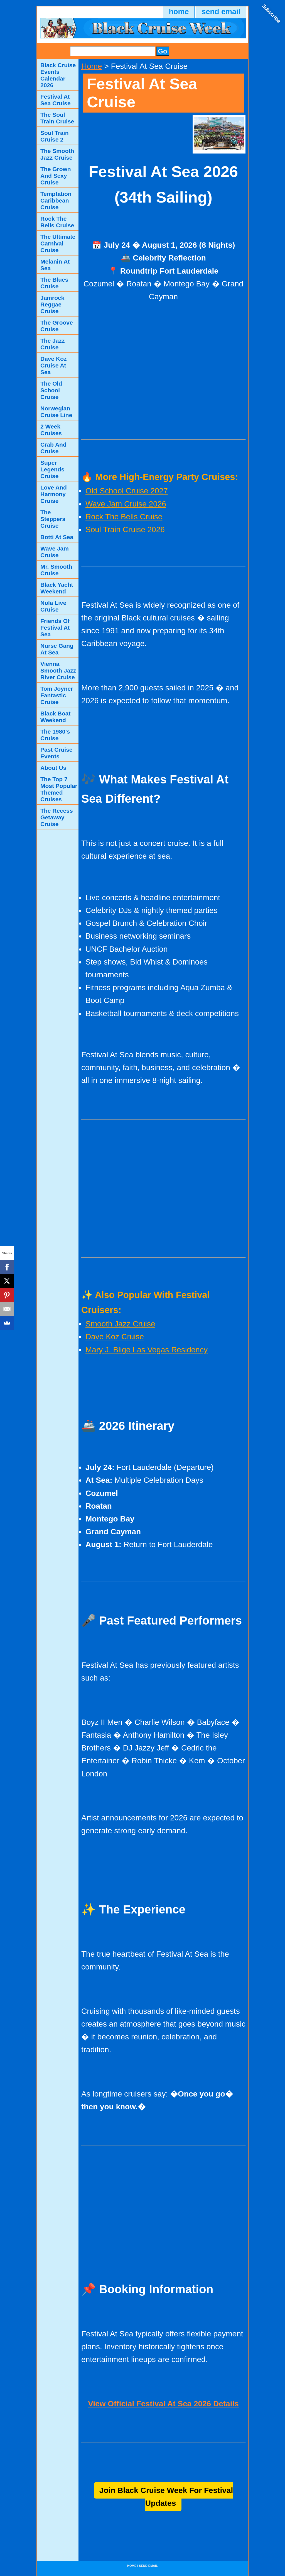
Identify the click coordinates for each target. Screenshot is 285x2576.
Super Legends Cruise (52, 469)
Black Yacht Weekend (56, 588)
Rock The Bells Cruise (123, 516)
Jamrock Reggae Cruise (52, 304)
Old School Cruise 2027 (126, 490)
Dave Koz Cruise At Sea (53, 365)
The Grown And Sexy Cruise (55, 176)
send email (221, 12)
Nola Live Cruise (53, 606)
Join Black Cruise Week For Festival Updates (166, 2496)
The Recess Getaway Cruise (56, 817)
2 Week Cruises (51, 429)
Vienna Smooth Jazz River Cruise (58, 670)
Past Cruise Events (56, 752)
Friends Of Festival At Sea (55, 627)
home (179, 12)
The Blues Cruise (54, 282)
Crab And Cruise (53, 447)
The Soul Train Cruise (57, 118)
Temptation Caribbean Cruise (56, 200)
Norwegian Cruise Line (56, 411)
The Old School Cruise (51, 390)
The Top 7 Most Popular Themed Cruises (58, 789)
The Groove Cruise (56, 325)
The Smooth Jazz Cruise (57, 154)
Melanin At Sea (55, 264)
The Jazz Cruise (52, 343)
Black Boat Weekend (55, 716)
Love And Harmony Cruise (53, 494)
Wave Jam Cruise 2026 (125, 504)
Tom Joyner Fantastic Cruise (56, 695)
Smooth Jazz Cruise (120, 1323)
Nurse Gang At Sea (56, 649)
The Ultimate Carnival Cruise (57, 243)
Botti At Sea (56, 537)
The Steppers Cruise (52, 519)
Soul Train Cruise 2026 (125, 529)
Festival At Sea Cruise (55, 99)
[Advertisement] (163, 371)
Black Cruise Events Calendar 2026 (58, 75)
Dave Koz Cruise (114, 1336)
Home (91, 66)
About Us (53, 767)
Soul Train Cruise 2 (54, 136)
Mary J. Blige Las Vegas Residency (146, 1349)
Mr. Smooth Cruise (56, 569)
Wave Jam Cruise (54, 551)
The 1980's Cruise (55, 734)
